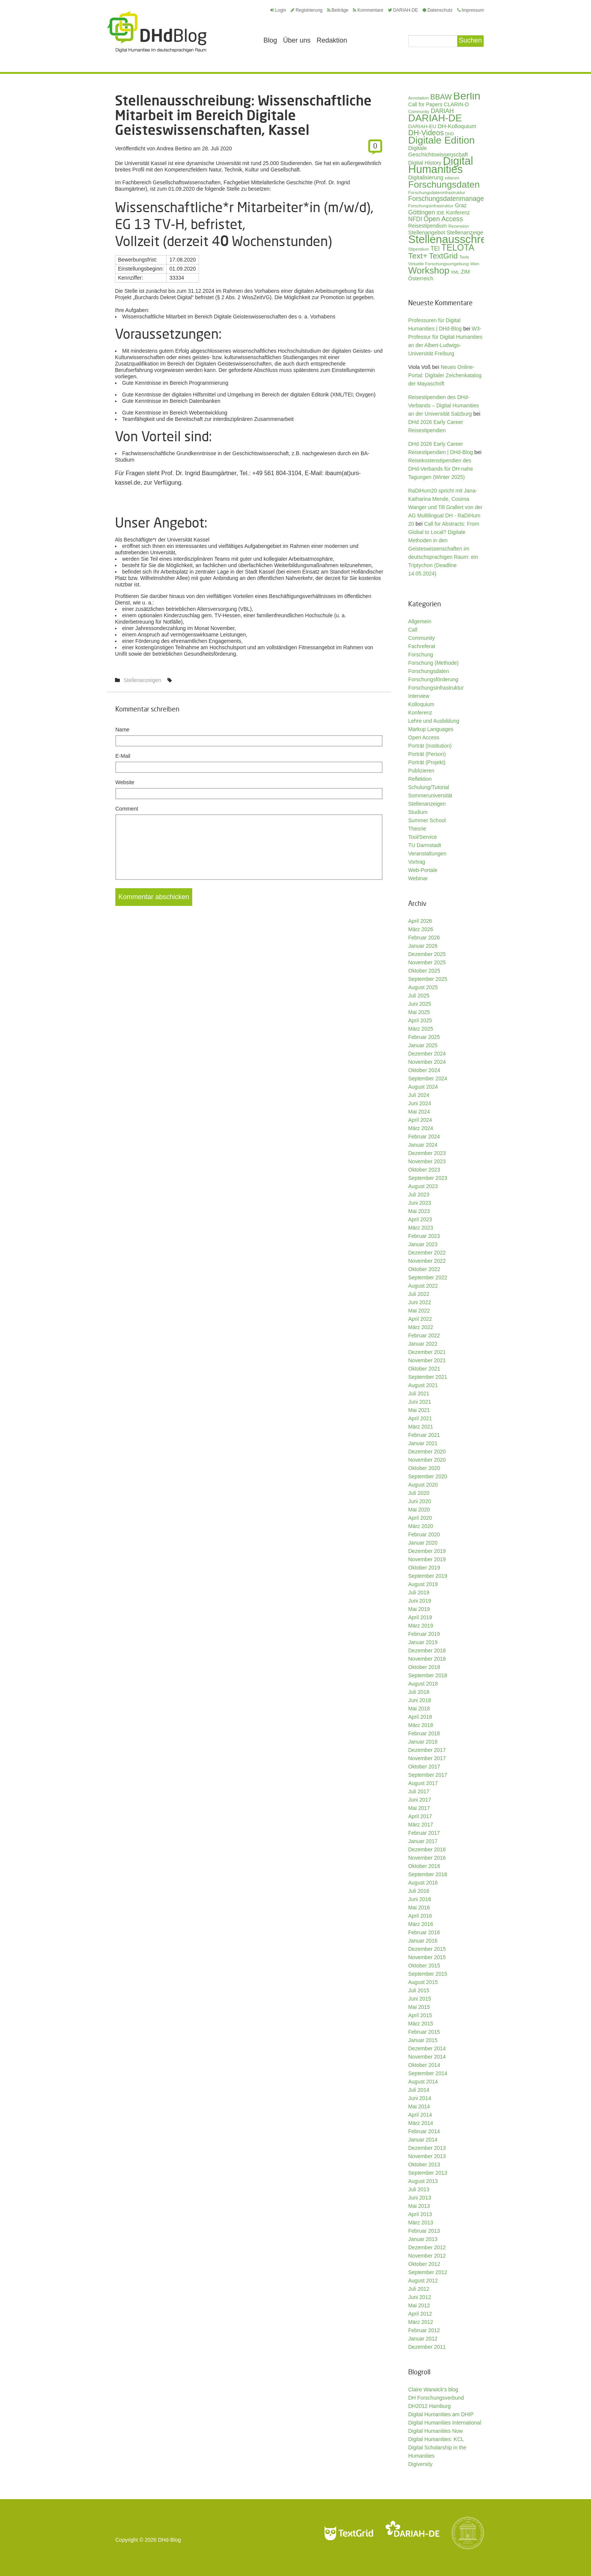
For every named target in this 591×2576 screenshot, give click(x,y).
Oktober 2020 (424, 1468)
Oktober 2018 (424, 1667)
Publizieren (421, 771)
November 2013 (427, 2156)
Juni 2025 (419, 1004)
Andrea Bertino (173, 148)
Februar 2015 (424, 2032)
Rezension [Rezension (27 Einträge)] (459, 226)
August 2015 (423, 1982)
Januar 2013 (423, 2239)
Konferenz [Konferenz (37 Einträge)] (458, 213)
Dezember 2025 (427, 954)
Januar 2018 (423, 1742)
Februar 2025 (424, 1037)
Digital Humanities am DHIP (441, 2414)
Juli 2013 (418, 2189)
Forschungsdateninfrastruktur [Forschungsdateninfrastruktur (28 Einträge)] (436, 192)
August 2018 (423, 1684)
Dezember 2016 (427, 1849)
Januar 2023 (423, 1244)
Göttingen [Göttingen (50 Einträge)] (421, 212)
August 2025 (423, 987)
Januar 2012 (423, 2339)
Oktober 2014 (424, 2065)
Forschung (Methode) (433, 663)
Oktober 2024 (424, 1070)
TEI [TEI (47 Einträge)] (435, 248)
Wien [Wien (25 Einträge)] (474, 264)
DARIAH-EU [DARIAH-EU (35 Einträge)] (422, 126)
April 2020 (420, 1518)
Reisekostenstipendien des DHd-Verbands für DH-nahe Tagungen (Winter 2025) (440, 468)
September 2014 (427, 2073)
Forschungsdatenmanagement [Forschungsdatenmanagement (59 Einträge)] (453, 198)
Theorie (417, 829)
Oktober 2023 (424, 1170)
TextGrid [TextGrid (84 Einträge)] (443, 255)
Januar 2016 (423, 1941)
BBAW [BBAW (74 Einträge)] (441, 97)
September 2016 (427, 1874)
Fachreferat (421, 646)
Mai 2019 (419, 1609)
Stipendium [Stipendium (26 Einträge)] (418, 249)
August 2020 (423, 1485)
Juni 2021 (419, 1402)
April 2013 (420, 2214)
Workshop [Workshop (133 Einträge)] (428, 270)
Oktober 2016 (424, 1866)
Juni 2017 (419, 1800)
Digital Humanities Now (435, 2431)
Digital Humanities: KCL (436, 2439)
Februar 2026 (424, 938)
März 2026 (420, 929)
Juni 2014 (419, 2098)
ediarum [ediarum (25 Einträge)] (452, 178)
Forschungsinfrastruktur (436, 688)
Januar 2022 (423, 1344)
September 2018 (427, 1675)
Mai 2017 (419, 1808)
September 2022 (427, 1277)
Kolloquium (421, 704)
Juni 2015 (419, 1999)
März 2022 (420, 1327)
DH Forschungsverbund (436, 2398)
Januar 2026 (423, 946)
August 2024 (423, 1087)
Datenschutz (438, 10)
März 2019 (420, 1626)
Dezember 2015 (427, 1949)
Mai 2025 (419, 1012)
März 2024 (420, 1128)
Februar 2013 (424, 2231)
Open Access (423, 737)
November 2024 (427, 1062)
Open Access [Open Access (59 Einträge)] (443, 219)
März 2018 (420, 1725)
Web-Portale (423, 870)
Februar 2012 (424, 2330)
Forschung (420, 655)
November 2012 (427, 2256)
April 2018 (420, 1717)
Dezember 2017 (427, 1750)
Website (124, 782)
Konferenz (420, 713)
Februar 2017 (424, 1833)
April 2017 (420, 1816)
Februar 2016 (424, 1932)
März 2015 (420, 2024)
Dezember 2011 (427, 2347)
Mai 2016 (419, 1907)
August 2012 (423, 2281)
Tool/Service (422, 837)
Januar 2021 (423, 1443)
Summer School (427, 820)
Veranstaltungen (427, 854)
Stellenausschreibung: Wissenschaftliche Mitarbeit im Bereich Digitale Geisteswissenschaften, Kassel (243, 115)
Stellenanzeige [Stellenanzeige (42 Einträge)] (465, 232)
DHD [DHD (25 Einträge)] (449, 134)
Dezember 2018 (427, 1650)
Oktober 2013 (424, 2164)
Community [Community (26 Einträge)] (418, 111)
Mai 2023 (419, 1211)
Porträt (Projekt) (427, 762)
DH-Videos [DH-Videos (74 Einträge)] (426, 132)
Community (421, 638)
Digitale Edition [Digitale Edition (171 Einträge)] (441, 140)
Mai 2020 (419, 1510)
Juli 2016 (418, 1891)
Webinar (418, 878)
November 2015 (427, 1957)
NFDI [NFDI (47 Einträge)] (415, 219)
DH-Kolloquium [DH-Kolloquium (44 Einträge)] (457, 126)
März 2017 (420, 1825)
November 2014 (427, 2057)
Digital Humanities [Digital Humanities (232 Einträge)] (440, 165)
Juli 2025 (418, 996)
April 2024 (420, 1120)
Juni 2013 (419, 2198)
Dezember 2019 (427, 1551)
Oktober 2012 (424, 2264)
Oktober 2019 (424, 1568)
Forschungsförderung (433, 679)
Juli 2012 (418, 2289)
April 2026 (420, 921)
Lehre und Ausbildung (433, 721)
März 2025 (420, 1029)
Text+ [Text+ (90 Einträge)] (417, 255)
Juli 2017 (418, 1791)
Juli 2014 (418, 2090)
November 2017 (427, 1758)
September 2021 (427, 1377)
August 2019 (423, 1584)
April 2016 (420, 1916)
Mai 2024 (419, 1112)
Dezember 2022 (427, 1253)
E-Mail (122, 756)
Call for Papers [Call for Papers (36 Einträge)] (425, 104)
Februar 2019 (424, 1634)
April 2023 (420, 1219)
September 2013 (427, 2173)
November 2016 (427, 1858)
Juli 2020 (418, 1493)
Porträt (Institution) (430, 746)
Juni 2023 (419, 1203)
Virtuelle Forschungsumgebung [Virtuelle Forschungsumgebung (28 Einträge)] (438, 263)
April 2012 (420, 2314)
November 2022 (427, 1261)
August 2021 (423, 1385)
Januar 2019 (423, 1642)
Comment (126, 809)
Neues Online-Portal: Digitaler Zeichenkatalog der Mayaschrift (445, 375)
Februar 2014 (424, 2131)
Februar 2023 (424, 1236)
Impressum (470, 10)
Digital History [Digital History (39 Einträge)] (424, 163)
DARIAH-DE (403, 10)
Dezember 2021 (427, 1352)
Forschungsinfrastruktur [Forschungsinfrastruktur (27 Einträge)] (430, 205)
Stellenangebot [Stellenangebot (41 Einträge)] (426, 232)
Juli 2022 (418, 1294)
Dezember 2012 (427, 2247)
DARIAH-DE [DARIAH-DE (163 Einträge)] (435, 118)
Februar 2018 (424, 1733)
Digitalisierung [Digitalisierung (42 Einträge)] (425, 177)
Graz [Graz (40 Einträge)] (461, 205)
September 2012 (427, 2272)
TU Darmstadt (424, 845)
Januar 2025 (423, 1045)
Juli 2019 (418, 1592)
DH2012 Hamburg (429, 2406)
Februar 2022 (424, 1335)
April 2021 (420, 1418)
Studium (417, 812)
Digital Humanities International (444, 2423)
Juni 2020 (419, 1501)
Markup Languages (430, 729)
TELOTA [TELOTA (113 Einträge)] (458, 247)
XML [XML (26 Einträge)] (455, 272)
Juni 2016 (419, 1899)
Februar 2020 (424, 1534)
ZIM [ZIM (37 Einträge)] (465, 272)
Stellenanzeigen (142, 680)
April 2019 (420, 1617)
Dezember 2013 (427, 2148)
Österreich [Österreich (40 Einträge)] (420, 278)
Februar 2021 (424, 1435)
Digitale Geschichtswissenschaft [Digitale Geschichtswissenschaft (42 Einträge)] (438, 151)
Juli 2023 (418, 1195)
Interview (418, 696)
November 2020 (427, 1460)
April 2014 (420, 2115)
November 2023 (427, 1161)
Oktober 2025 (424, 971)
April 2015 (420, 2015)
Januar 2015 (423, 2040)
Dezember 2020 (427, 1452)
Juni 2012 (419, 2297)
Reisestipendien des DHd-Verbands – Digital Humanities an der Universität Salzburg (443, 405)
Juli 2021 (418, 1393)
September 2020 (427, 1476)
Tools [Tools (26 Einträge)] (464, 257)
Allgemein (419, 621)
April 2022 (420, 1319)
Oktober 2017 (424, 1767)
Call (412, 630)
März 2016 (420, 1924)
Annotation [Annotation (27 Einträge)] (418, 98)
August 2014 (423, 2082)
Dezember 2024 (427, 1054)
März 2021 (420, 1427)
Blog (270, 40)
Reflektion (420, 779)
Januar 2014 (423, 2140)
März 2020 (420, 1526)
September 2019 (427, 1576)
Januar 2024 (423, 1145)
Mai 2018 (419, 1709)
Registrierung (306, 10)
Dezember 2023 (427, 1153)
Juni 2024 (419, 1103)
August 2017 (423, 1783)
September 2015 (427, 1974)
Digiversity (420, 2464)
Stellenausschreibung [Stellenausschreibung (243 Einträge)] (461, 239)
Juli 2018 (418, 1692)
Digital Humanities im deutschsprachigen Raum (157, 31)
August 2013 (423, 2181)
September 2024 (427, 1078)
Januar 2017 (423, 1841)
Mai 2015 (419, 2007)
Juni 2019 (419, 1601)
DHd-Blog (169, 2540)
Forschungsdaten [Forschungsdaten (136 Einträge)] (444, 184)
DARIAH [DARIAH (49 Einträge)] (442, 110)
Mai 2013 (419, 2206)
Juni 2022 (419, 1302)
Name (122, 730)
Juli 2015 (418, 1990)
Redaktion (332, 40)
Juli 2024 (418, 1095)
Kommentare (368, 10)
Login (278, 10)
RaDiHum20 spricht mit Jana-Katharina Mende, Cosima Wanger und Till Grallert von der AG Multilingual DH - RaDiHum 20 (445, 507)
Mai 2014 (419, 2106)
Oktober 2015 (424, 1966)
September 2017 (427, 1775)
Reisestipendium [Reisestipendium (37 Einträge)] (427, 226)
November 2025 (427, 962)
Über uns (297, 40)
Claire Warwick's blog (433, 2389)
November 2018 (427, 1659)
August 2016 (423, 1883)
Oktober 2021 (424, 1369)
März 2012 (420, 2322)
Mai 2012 (419, 2305)
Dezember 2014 (427, 2048)
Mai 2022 (419, 1311)
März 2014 (420, 2123)
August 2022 (423, 1286)
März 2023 (420, 1228)
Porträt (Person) (427, 754)
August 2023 (423, 1186)
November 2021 (427, 1360)
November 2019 (427, 1559)
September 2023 (427, 1178)
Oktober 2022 (424, 1269)
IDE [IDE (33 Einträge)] (440, 213)
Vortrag (416, 862)
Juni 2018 (419, 1700)
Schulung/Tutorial (428, 787)
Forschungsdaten (428, 671)
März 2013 (420, 2223)
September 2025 (427, 979)
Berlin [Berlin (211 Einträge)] (466, 96)
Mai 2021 (419, 1410)
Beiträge (338, 10)
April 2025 (420, 1020)
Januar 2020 (423, 1543)
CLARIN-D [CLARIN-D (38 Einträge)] (456, 104)
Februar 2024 (424, 1137)
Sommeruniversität (430, 795)
